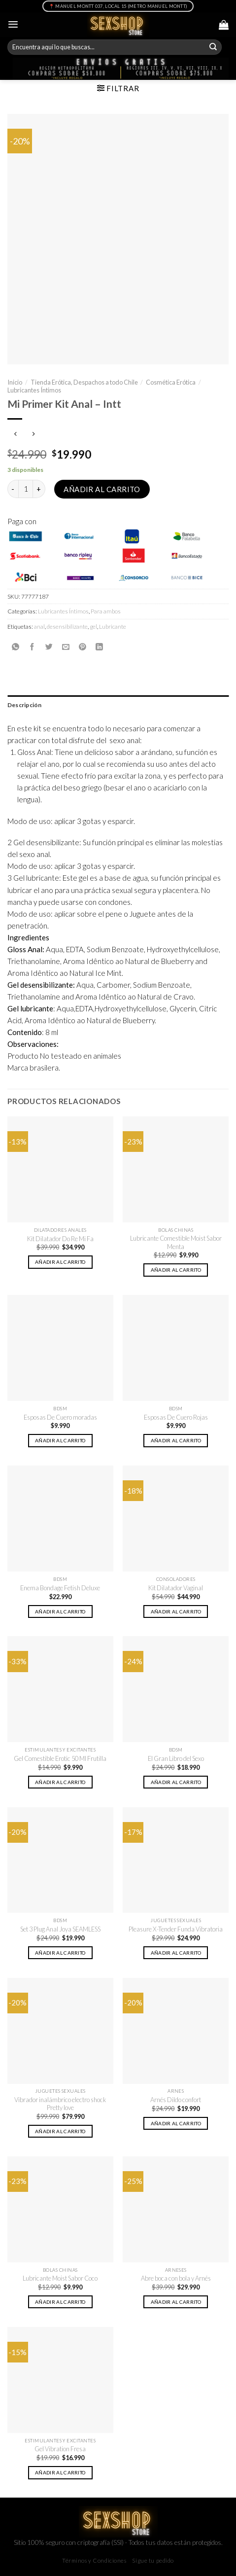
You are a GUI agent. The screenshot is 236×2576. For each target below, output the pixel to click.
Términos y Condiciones (94, 2560)
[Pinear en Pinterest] (82, 647)
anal (39, 626)
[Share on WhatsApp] (15, 647)
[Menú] (13, 24)
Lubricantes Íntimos (34, 390)
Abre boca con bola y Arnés (176, 2278)
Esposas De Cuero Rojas (176, 1417)
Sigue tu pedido (153, 2560)
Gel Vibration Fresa (60, 2449)
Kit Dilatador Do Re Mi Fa (60, 1239)
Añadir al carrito (102, 489)
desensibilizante (67, 626)
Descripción (24, 705)
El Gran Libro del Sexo (176, 1758)
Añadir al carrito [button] (60, 1262)
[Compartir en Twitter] (49, 647)
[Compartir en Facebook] (32, 647)
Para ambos (106, 611)
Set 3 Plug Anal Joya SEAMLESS (60, 1929)
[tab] (118, 705)
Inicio (14, 382)
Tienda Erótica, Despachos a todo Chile (84, 382)
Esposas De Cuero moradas (60, 1417)
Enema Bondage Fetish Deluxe (60, 1588)
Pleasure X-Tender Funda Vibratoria (176, 1929)
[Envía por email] (65, 647)
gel (93, 626)
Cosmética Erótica (171, 382)
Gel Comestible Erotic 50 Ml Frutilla (60, 1758)
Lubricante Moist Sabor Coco (60, 2278)
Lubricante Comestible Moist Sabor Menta (176, 1242)
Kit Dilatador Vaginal (175, 1588)
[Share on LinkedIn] (99, 647)
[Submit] (213, 47)
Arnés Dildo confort (175, 2100)
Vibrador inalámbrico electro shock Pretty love (60, 2104)
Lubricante (112, 626)
